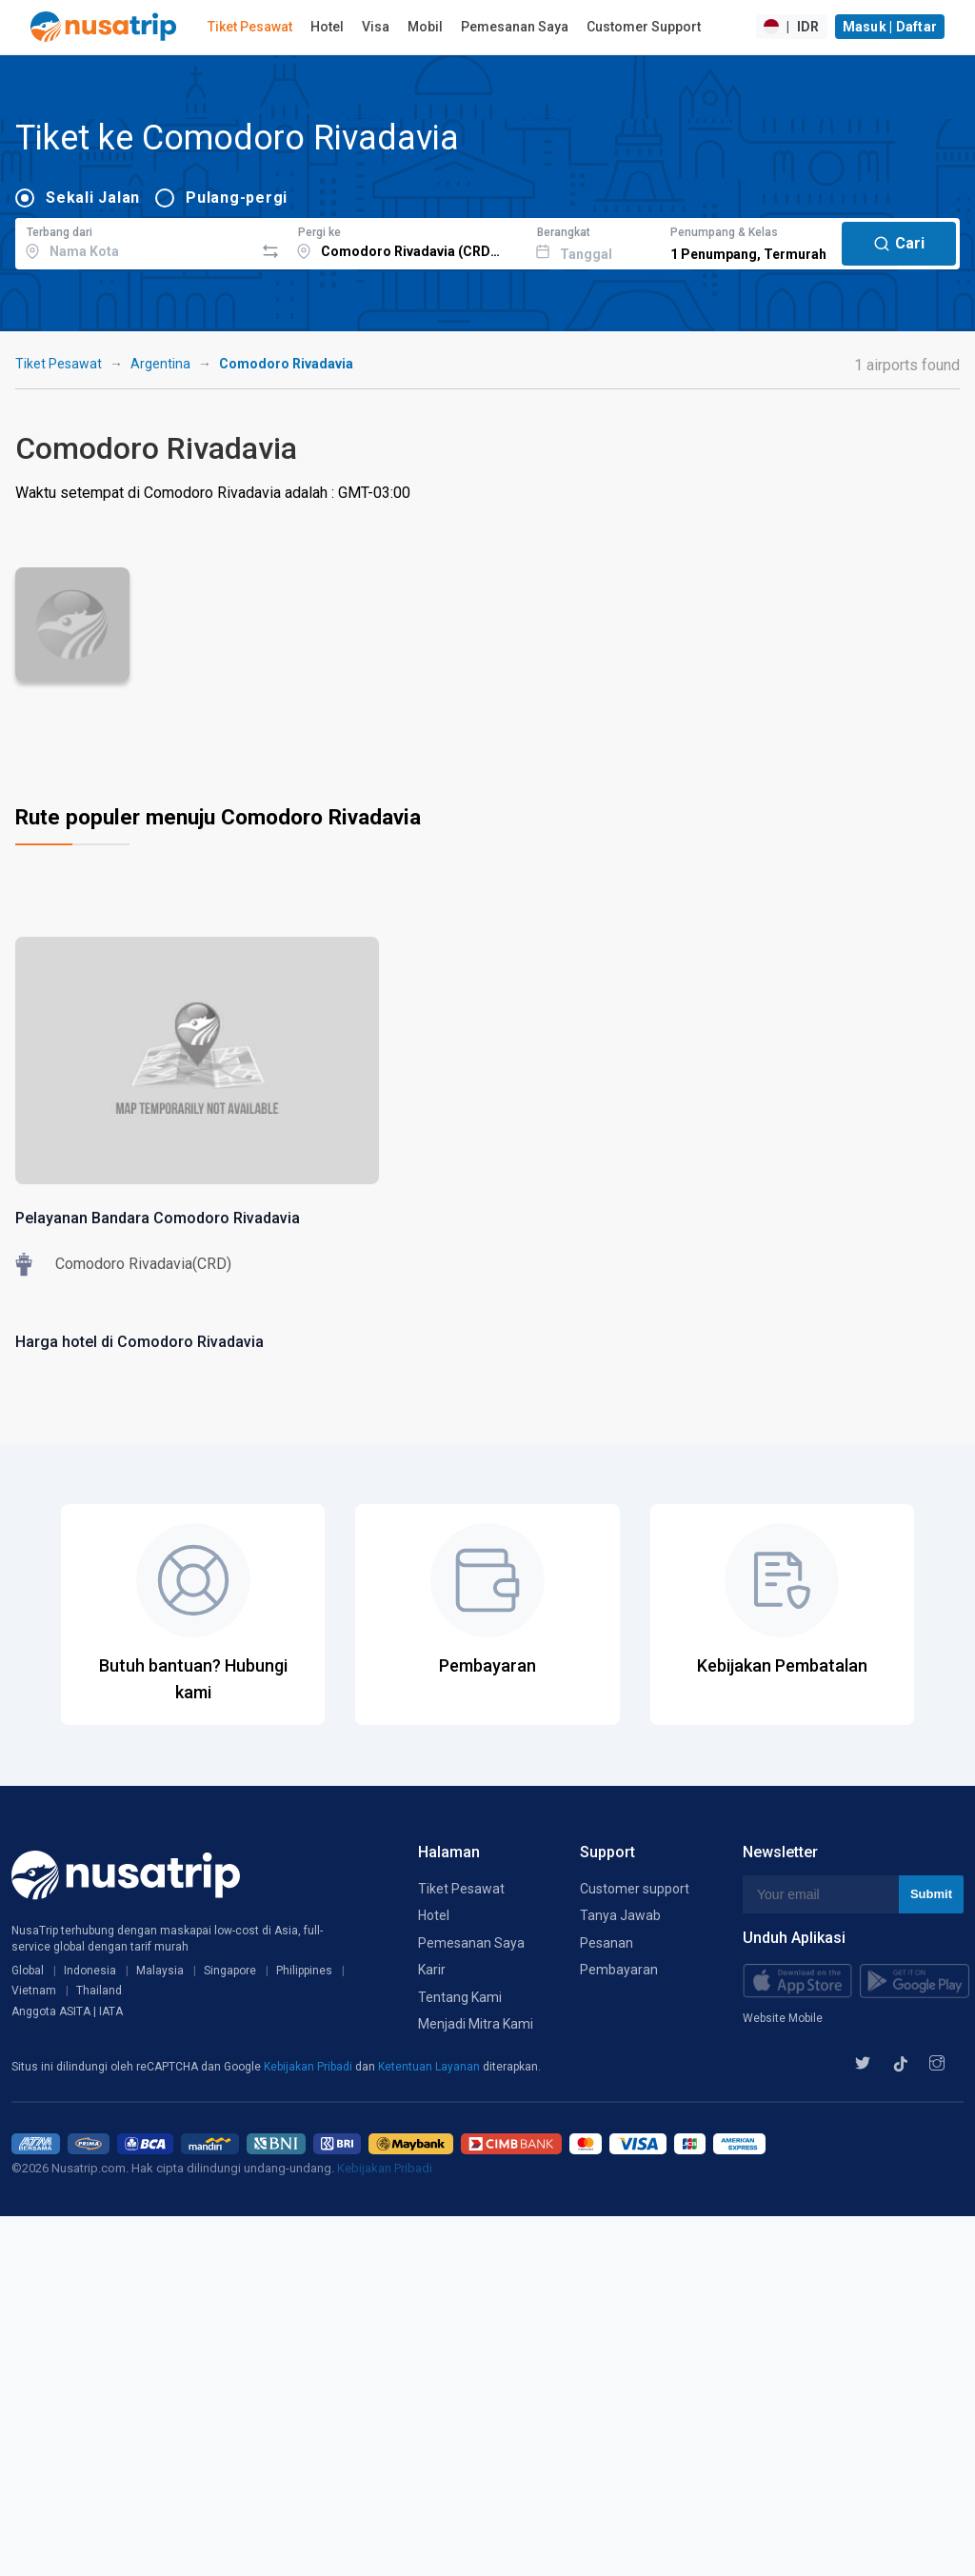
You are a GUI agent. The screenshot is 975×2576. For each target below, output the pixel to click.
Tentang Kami (460, 1997)
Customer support (634, 1888)
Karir (432, 1969)
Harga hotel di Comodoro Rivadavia (139, 1342)
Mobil (425, 26)
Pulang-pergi (237, 197)
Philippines (304, 1970)
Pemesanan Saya (514, 26)
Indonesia (90, 1970)
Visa (375, 26)
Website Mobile (783, 2018)
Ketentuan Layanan (430, 2066)
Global (27, 1970)
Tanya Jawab (620, 1915)
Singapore (230, 1970)
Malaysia (160, 1970)
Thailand (99, 1990)
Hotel (327, 26)
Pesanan (606, 1943)
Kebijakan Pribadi (309, 2066)
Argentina (160, 363)
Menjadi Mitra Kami (475, 2023)
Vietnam (33, 1990)
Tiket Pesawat (250, 26)
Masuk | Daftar (890, 26)
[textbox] (134, 241)
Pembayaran (619, 1969)
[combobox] (134, 241)
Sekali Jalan (93, 197)
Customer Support (644, 26)
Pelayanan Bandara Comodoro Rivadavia (157, 1218)
